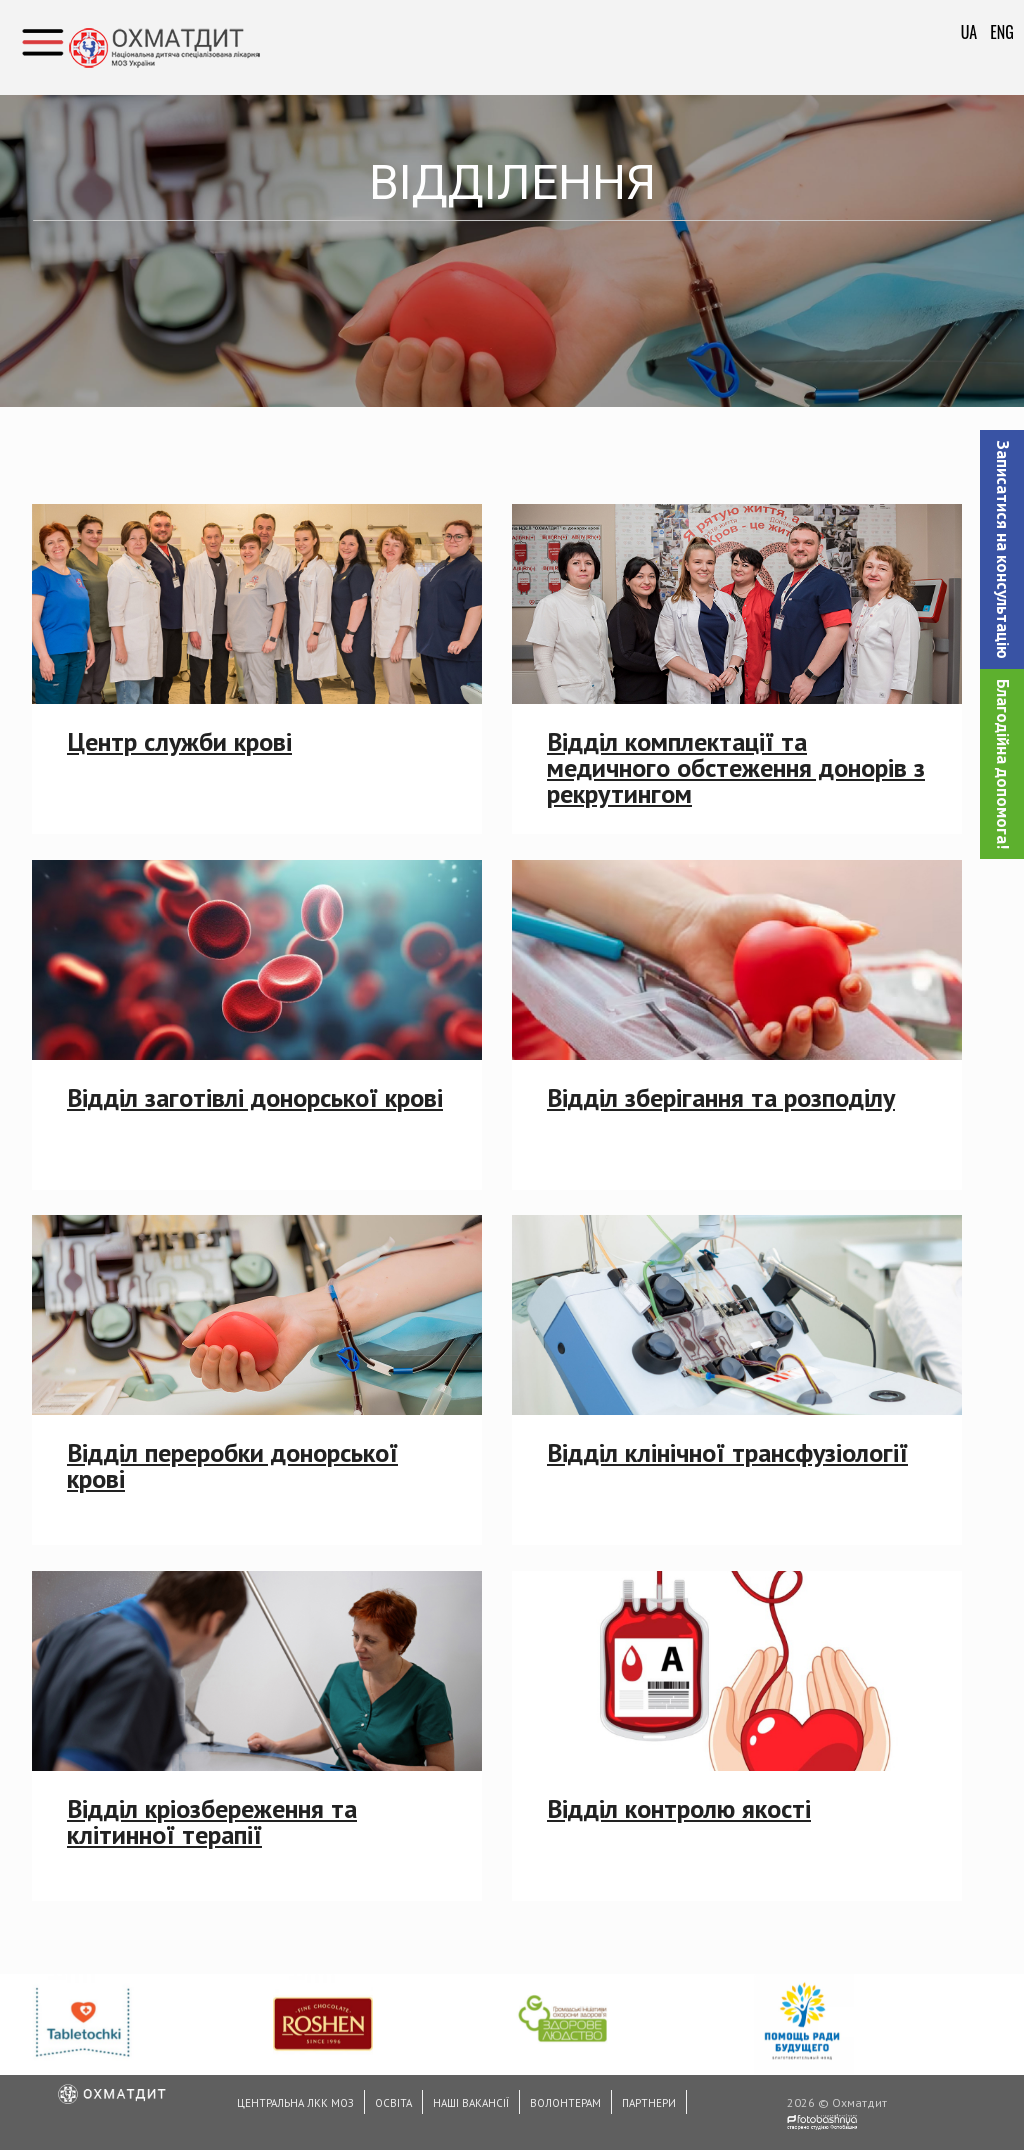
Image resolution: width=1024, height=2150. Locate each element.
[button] (1002, 549)
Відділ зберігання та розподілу (721, 1097)
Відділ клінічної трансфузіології (727, 1452)
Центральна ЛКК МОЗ (295, 2103)
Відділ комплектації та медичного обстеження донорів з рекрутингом (736, 767)
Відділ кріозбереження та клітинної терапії (212, 1821)
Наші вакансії (471, 2103)
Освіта (393, 2103)
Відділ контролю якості (679, 1808)
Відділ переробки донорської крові (232, 1465)
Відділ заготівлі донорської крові (255, 1097)
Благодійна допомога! (1003, 764)
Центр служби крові (179, 741)
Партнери (649, 2103)
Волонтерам (565, 2103)
